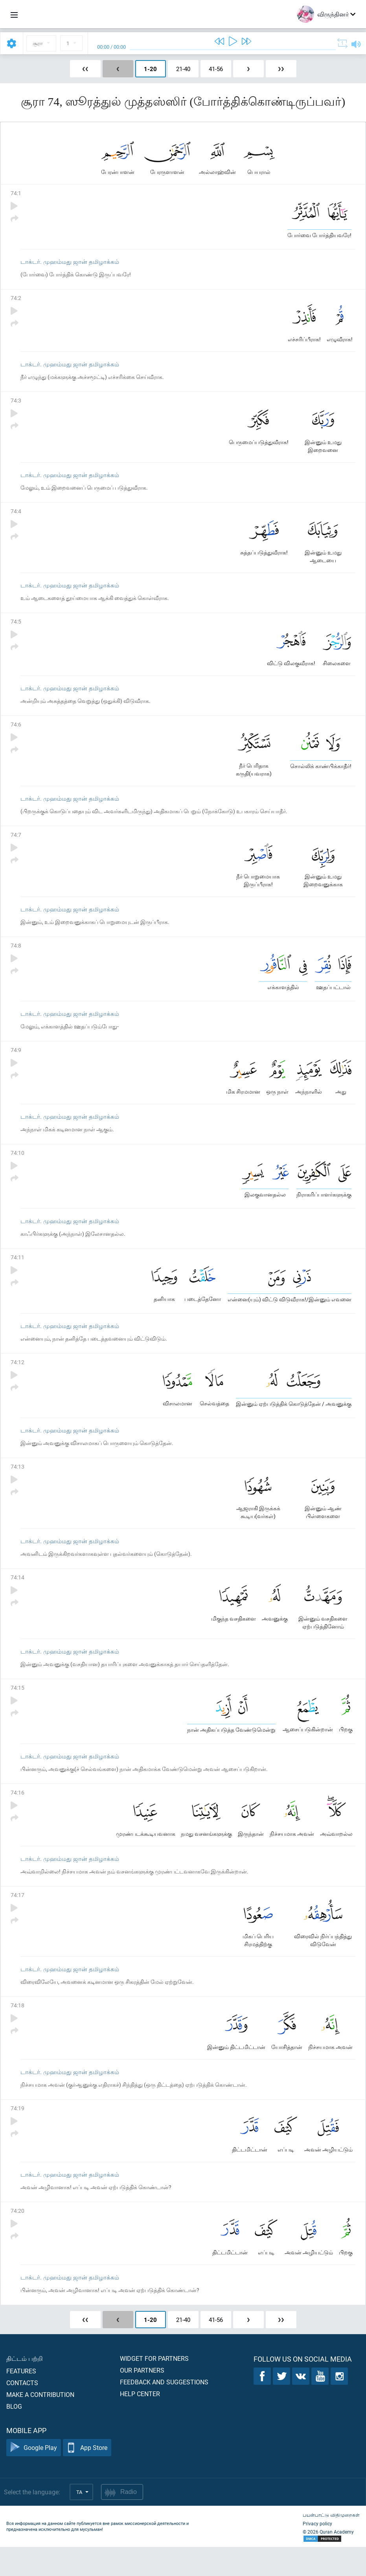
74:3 (16, 404)
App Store (87, 2477)
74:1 (16, 194)
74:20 (17, 2238)
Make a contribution (40, 2423)
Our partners (142, 2399)
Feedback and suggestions (164, 2411)
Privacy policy (317, 2552)
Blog (14, 2435)
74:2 (16, 300)
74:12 (17, 1378)
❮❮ (85, 69)
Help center (140, 2423)
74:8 (16, 956)
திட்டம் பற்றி (24, 2387)
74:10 (17, 1166)
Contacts (22, 2412)
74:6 (16, 732)
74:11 (17, 1272)
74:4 (16, 516)
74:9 (16, 1062)
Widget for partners (154, 2387)
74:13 (17, 1484)
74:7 (16, 844)
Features (21, 2400)
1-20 (150, 69)
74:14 (17, 1596)
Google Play (33, 2477)
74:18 (17, 2030)
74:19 (17, 2134)
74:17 (17, 1918)
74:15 (17, 1708)
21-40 (183, 69)
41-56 (216, 69)
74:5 (16, 628)
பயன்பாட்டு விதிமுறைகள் (331, 2544)
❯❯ (281, 69)
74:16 (17, 1814)
